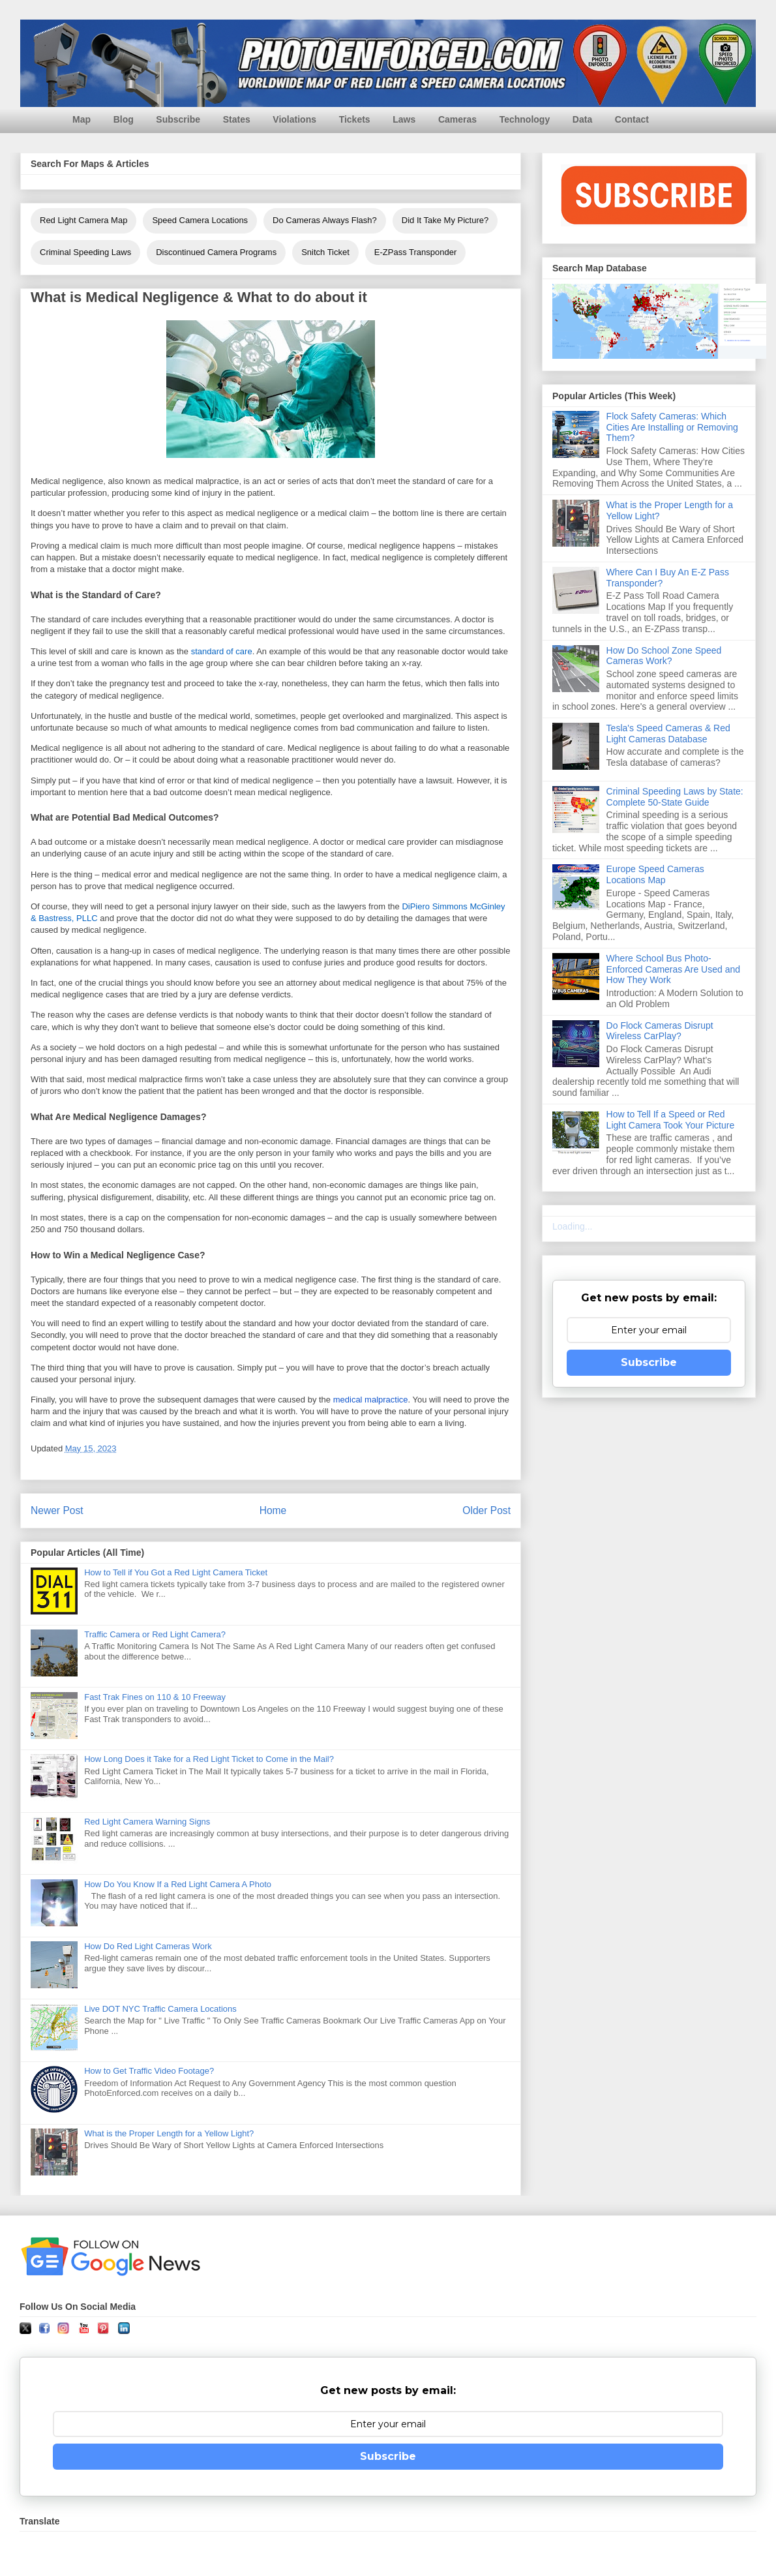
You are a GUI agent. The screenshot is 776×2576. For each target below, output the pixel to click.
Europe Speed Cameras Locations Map (655, 874)
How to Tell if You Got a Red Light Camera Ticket (175, 1572)
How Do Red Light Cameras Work (148, 1946)
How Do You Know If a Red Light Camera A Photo (177, 1884)
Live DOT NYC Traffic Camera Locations (160, 2009)
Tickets (354, 119)
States (236, 119)
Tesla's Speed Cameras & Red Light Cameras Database (668, 733)
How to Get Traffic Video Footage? (149, 2071)
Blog (123, 119)
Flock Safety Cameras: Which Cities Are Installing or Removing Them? (672, 427)
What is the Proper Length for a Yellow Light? (169, 2133)
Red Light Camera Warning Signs (147, 1821)
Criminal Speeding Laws (85, 252)
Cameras (457, 119)
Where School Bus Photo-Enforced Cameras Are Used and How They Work (673, 969)
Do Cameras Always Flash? (325, 220)
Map (81, 119)
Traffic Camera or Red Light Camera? (155, 1634)
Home (273, 1510)
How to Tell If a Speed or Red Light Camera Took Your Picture (670, 1119)
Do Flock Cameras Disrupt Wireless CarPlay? (659, 1031)
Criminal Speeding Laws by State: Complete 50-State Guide (674, 797)
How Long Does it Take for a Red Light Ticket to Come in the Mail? (209, 1759)
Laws (404, 119)
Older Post (486, 1510)
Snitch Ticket (325, 252)
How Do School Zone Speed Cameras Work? (664, 656)
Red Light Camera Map (83, 220)
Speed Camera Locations (200, 220)
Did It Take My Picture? (445, 220)
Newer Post (57, 1510)
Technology (525, 119)
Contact (632, 119)
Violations (294, 119)
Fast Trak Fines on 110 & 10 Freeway (155, 1697)
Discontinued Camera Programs (216, 252)
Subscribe (178, 119)
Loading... (572, 1226)
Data (582, 119)
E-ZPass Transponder (415, 252)
